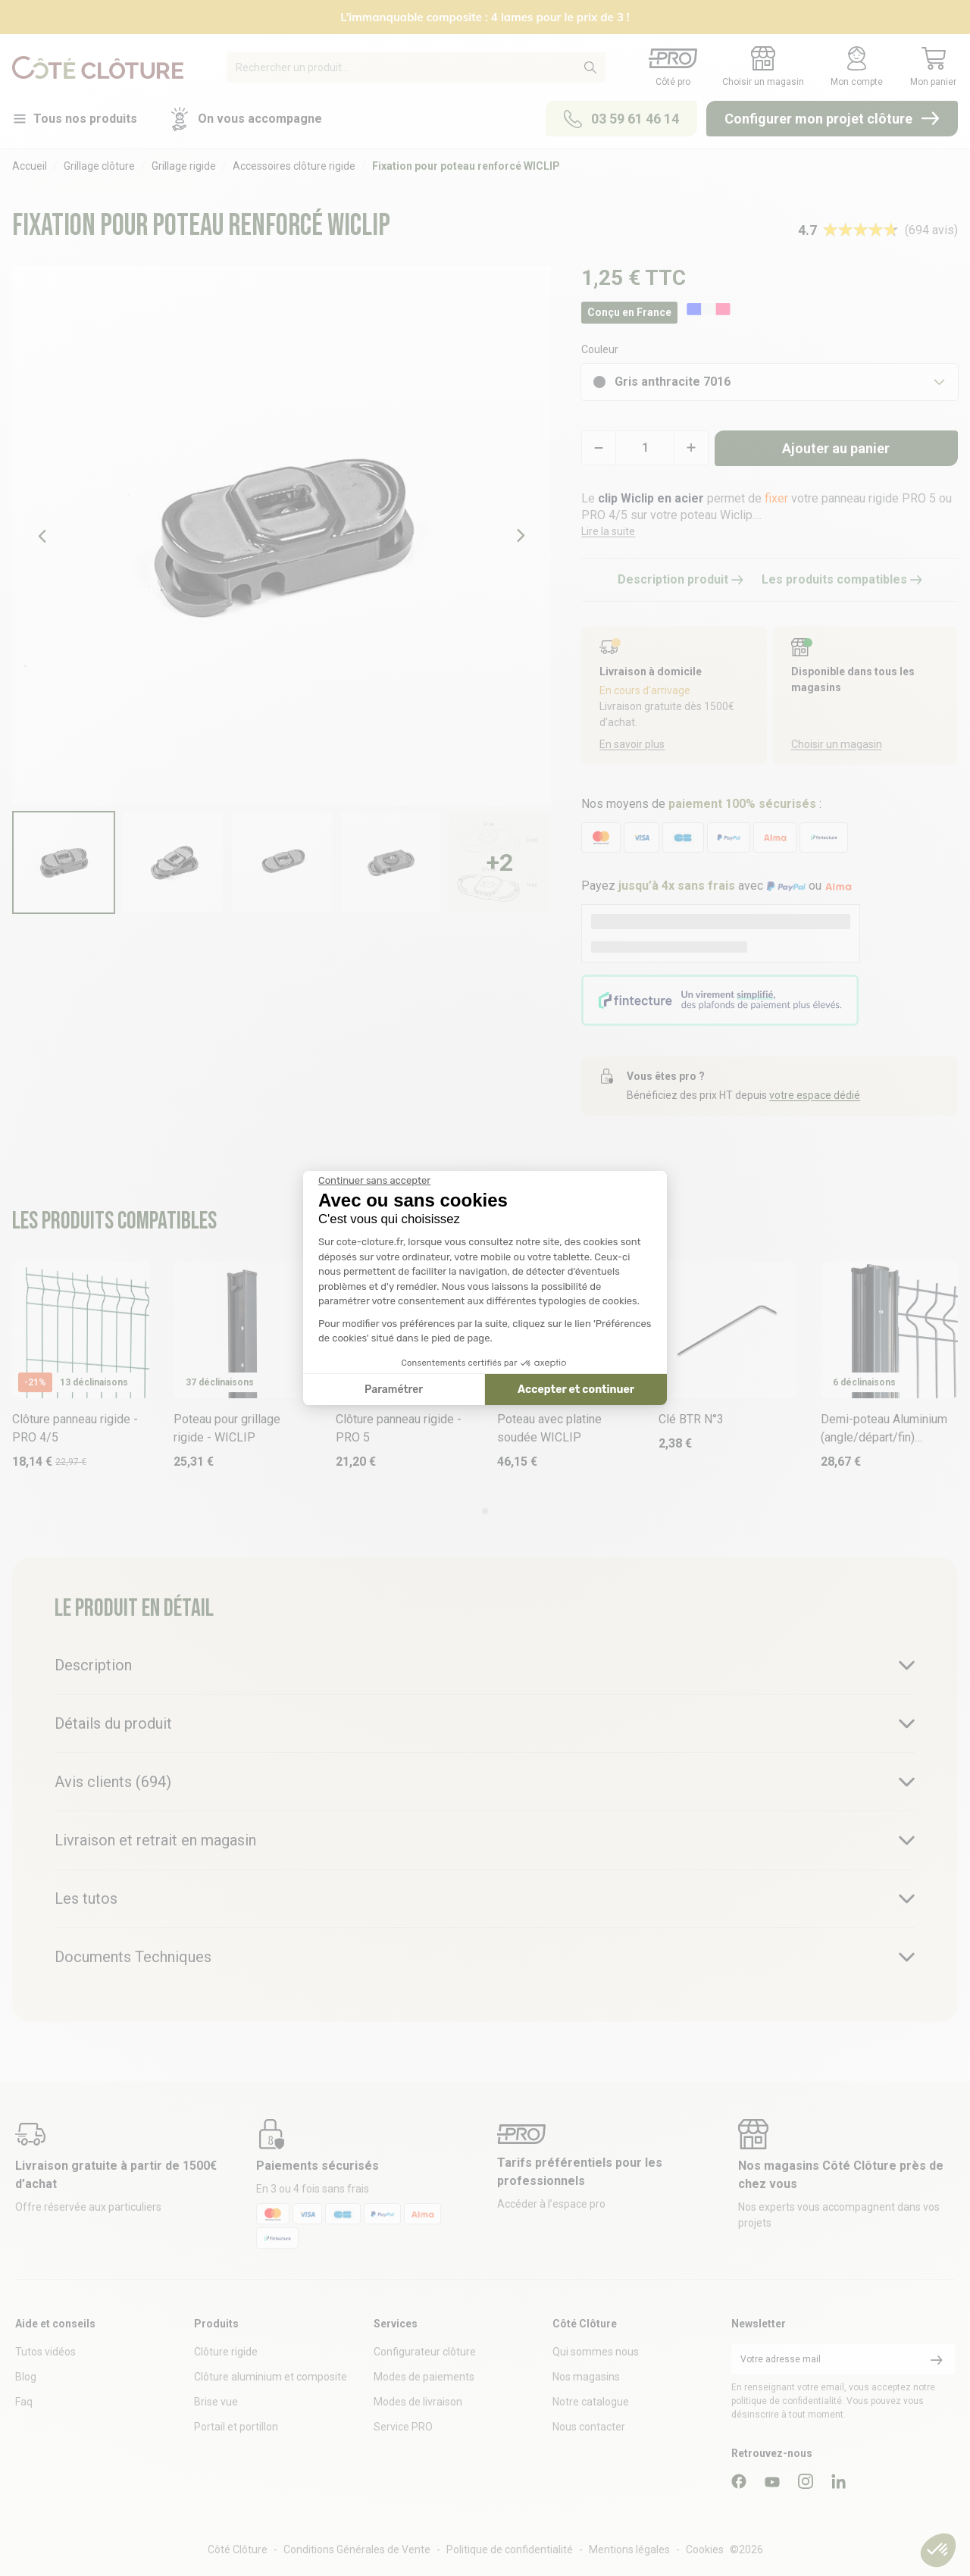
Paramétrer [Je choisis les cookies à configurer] (394, 1389)
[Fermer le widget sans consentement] (374, 1180)
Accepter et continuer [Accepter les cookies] (576, 1389)
